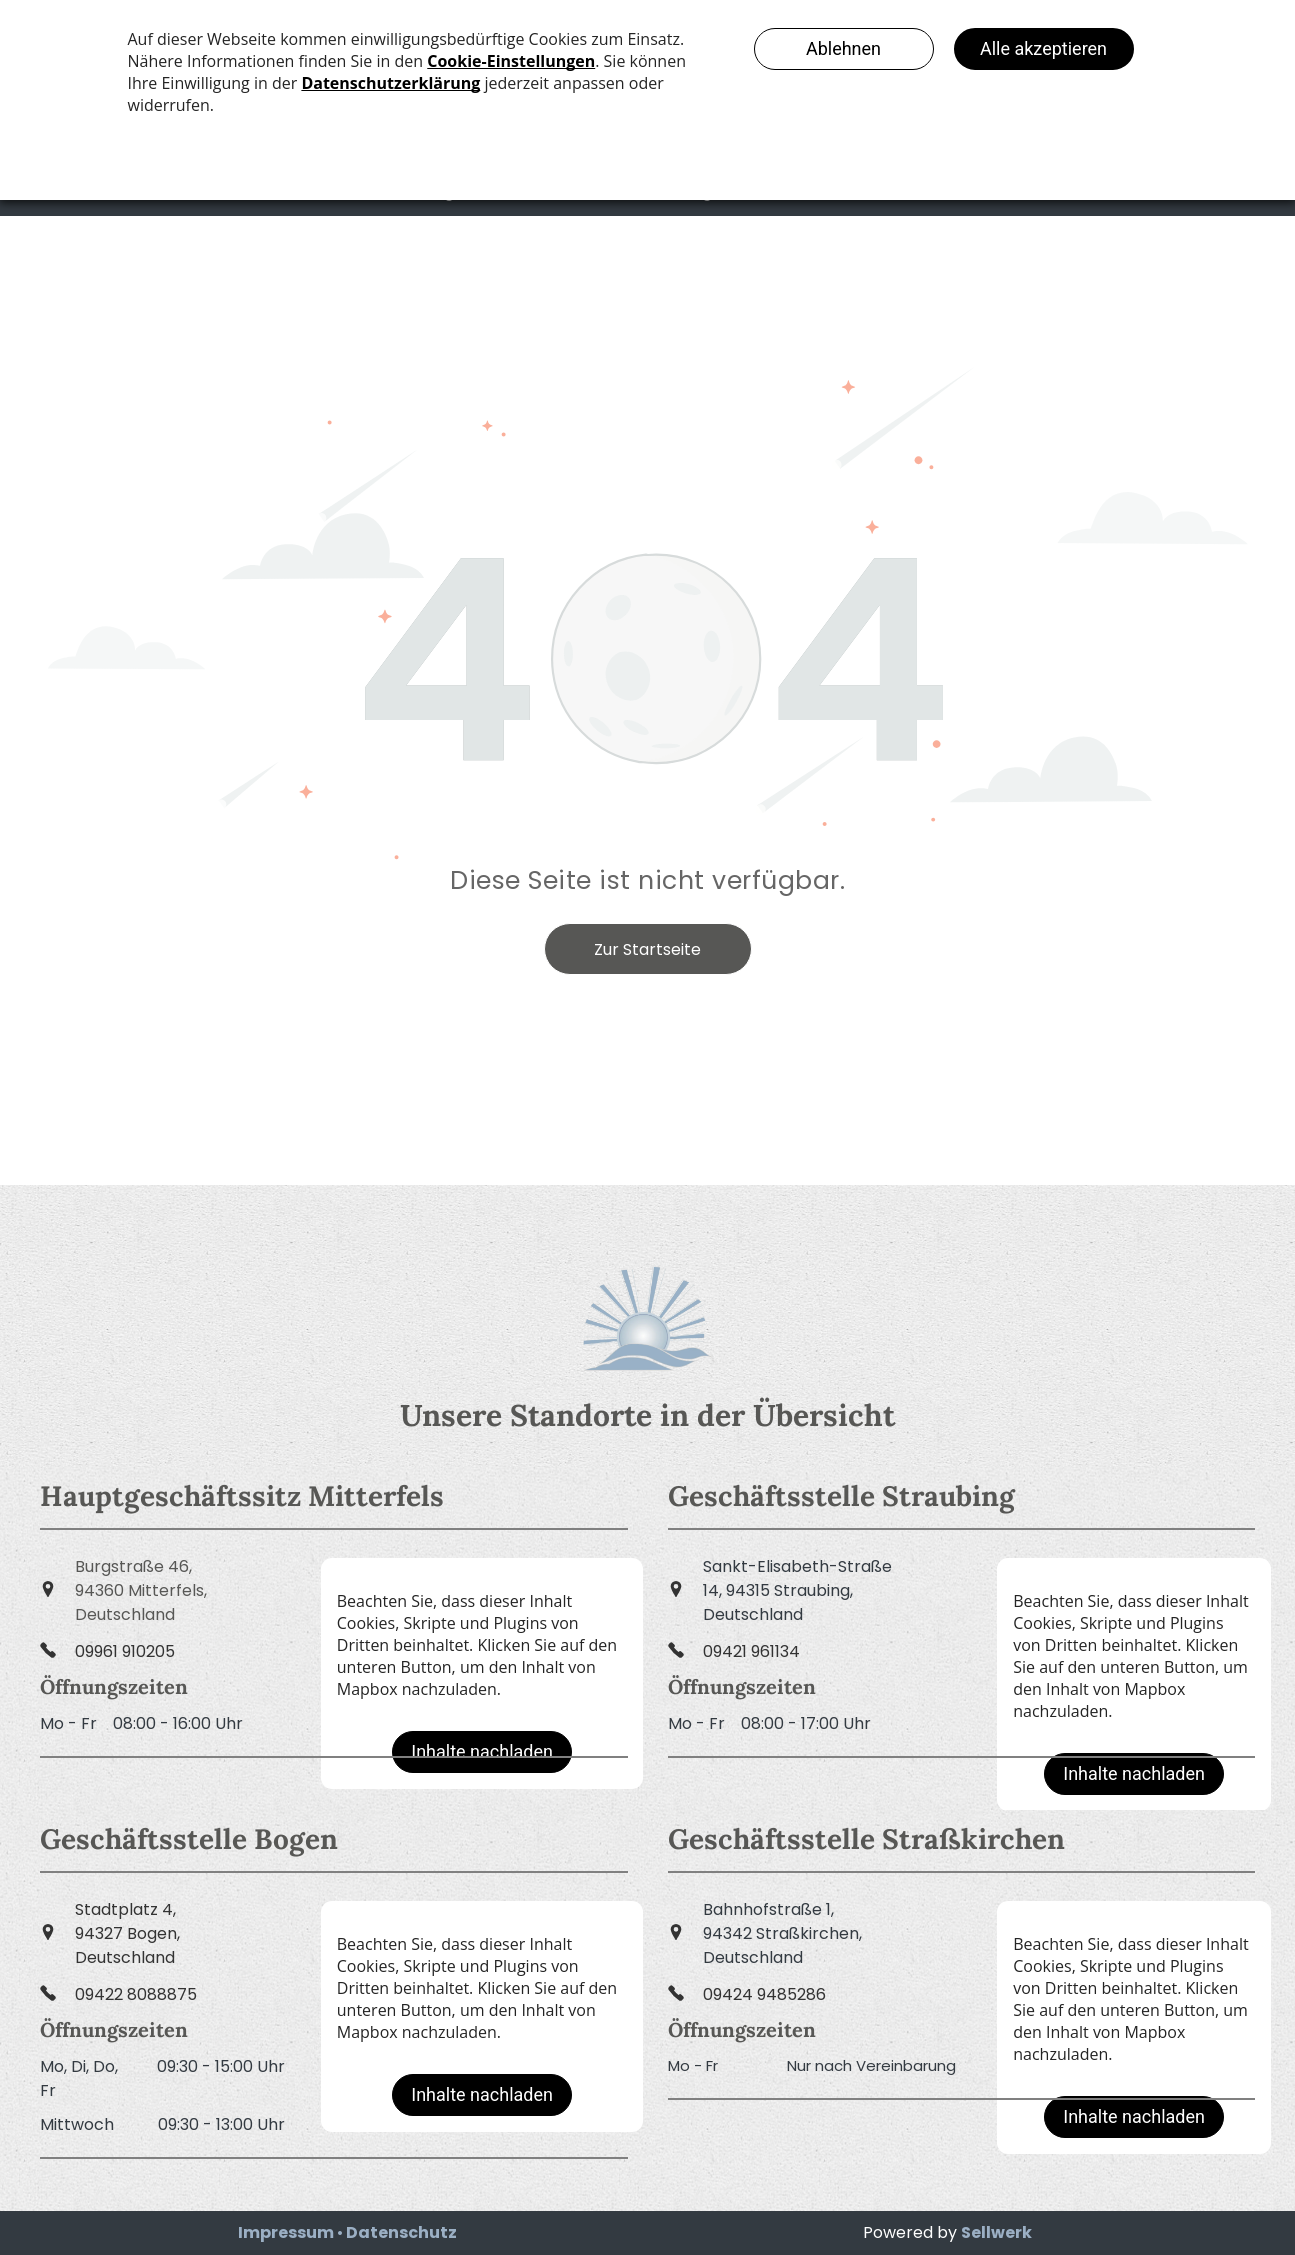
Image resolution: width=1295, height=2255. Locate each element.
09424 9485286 (764, 1994)
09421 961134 (751, 1651)
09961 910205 (125, 1651)
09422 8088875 (136, 1994)
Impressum (286, 2232)
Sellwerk (996, 2232)
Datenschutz (401, 2232)
